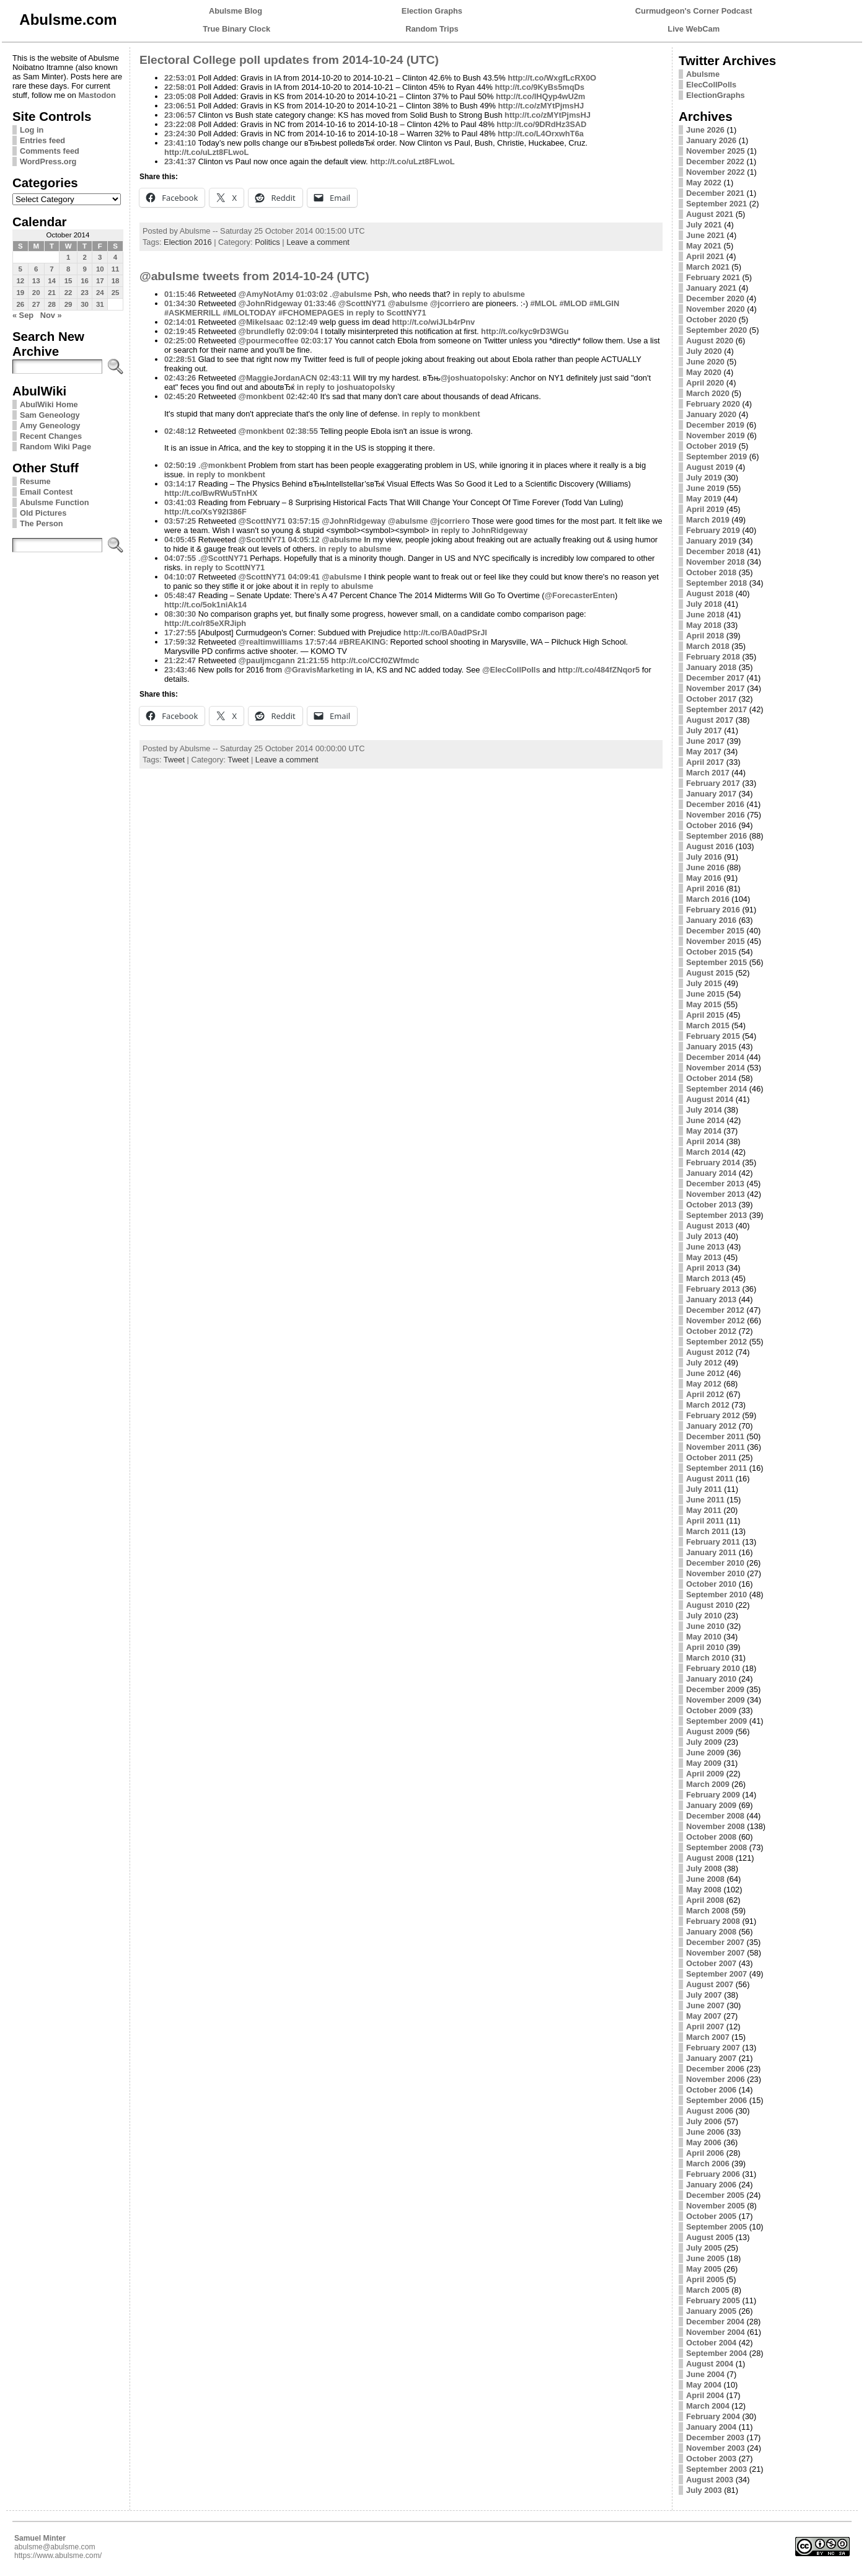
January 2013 (711, 1299)
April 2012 (705, 1394)
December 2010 (715, 1563)
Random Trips (431, 28)
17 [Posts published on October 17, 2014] (100, 281)
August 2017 (709, 720)
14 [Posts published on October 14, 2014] (52, 281)
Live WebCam (694, 28)
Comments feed (49, 151)
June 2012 (705, 1373)
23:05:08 (180, 96)
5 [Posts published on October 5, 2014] (20, 269)
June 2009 (705, 1752)
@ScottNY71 (362, 303)
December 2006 (715, 2068)
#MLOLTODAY (249, 312)
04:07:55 (180, 558)
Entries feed (42, 140)
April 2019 (705, 509)
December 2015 (715, 930)
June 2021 (705, 235)
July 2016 (704, 857)
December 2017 (715, 677)
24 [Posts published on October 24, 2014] (100, 292)
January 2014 (711, 1173)
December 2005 (715, 2195)
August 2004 (709, 2363)
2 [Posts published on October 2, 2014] (84, 257)
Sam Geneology (50, 415)
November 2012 (715, 1320)
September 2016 (716, 835)
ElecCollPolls (711, 84)
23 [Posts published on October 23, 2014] (85, 292)
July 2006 (704, 2121)
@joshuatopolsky (473, 377)
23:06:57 (180, 115)
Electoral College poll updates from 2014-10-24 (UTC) (289, 59)
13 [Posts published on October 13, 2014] (36, 281)
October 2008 (711, 1837)
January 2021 (711, 288)
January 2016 (711, 920)
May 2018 (703, 625)
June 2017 (705, 741)
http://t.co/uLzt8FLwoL (206, 152)
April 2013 (705, 1268)
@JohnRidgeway (270, 303)
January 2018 (711, 667)
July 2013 (704, 1236)
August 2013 (709, 1225)
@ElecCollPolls (511, 669)
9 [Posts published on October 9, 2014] (84, 269)
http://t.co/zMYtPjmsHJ (541, 105)
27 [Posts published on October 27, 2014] (36, 304)
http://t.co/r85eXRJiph (205, 623)
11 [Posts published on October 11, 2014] (116, 269)
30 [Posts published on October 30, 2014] (85, 304)
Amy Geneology (50, 425)
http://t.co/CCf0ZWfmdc (375, 660)
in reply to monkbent (441, 413)
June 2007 (705, 2005)
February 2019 (713, 530)
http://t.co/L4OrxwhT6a (541, 133)
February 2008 (713, 1921)
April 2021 (705, 256)
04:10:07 (180, 576)
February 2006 (713, 2174)
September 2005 (716, 2226)
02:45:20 (180, 396)
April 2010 (705, 1647)
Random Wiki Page (55, 446)
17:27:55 (180, 632)
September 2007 (716, 1973)
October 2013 (711, 1204)
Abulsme (703, 74)
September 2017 (716, 709)
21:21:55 (312, 660)
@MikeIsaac (260, 322)
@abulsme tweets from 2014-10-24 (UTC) (254, 276)
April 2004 (705, 2395)
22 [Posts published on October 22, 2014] (68, 292)
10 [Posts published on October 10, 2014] (100, 269)
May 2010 (703, 1636)
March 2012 (708, 1404)
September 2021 (716, 203)
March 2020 (708, 393)
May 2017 (703, 751)
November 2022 (715, 172)
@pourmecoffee (268, 340)
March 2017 (708, 772)
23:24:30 (180, 133)
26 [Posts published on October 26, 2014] (20, 304)
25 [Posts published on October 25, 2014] (116, 292)
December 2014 (715, 1057)
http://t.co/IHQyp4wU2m (540, 96)
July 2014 (704, 1109)
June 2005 (705, 2258)
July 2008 (704, 1868)
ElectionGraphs (715, 95)
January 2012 (711, 1426)
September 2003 (716, 2469)
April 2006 (705, 2153)
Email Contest (46, 491)
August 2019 (709, 467)
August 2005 (709, 2237)
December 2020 (715, 298)
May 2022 (703, 182)
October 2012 (711, 1331)
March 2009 (708, 1784)
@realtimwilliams (270, 641)
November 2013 (715, 1194)
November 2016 (715, 814)
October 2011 (711, 1457)
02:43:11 (335, 377)
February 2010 (713, 1668)
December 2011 (715, 1436)
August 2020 (709, 340)
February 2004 (713, 2416)
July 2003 (704, 2490)
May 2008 (703, 1889)
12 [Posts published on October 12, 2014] (20, 281)
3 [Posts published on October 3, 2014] (100, 257)
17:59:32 (180, 641)
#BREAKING (362, 641)
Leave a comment (318, 242)
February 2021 (713, 277)
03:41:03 (180, 502)
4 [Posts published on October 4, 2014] (115, 257)
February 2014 (713, 1162)
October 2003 (711, 2458)
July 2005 (704, 2247)
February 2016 (713, 909)
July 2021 (704, 224)
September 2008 (716, 1847)
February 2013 (713, 1289)
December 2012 (715, 1310)
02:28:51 (180, 359)
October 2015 (711, 951)
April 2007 (705, 2026)
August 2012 (709, 1352)
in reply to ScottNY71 (386, 312)
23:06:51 (180, 105)
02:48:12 (180, 431)
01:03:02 (311, 294)
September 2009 (716, 1721)
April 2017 (705, 762)
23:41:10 (180, 143)
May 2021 (703, 245)
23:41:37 (180, 161)
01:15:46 (180, 294)
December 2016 (715, 804)
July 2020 (704, 351)
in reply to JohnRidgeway (479, 530)
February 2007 (713, 2047)
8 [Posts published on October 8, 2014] (68, 269)
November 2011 (715, 1447)
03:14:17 (180, 483)
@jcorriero (450, 303)
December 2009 (715, 1689)
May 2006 (703, 2142)
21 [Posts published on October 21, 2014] (52, 292)
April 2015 (705, 1015)
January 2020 (711, 414)
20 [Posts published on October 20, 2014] (36, 292)
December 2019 (715, 425)
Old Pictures (43, 513)
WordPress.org (48, 161)
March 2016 (708, 899)
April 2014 (705, 1141)
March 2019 (708, 519)
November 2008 (715, 1826)
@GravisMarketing (319, 669)
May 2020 (703, 372)
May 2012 (703, 1383)
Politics (267, 242)
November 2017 (715, 688)
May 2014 (703, 1131)
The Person (41, 523)
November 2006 (715, 2079)
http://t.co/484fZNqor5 (599, 669)
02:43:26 (180, 377)
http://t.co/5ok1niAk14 (205, 604)
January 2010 (711, 1678)
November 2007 (715, 1952)
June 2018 (705, 614)
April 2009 (705, 1773)
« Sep (22, 315)
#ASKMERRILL (192, 312)
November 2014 (715, 1067)
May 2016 (703, 878)
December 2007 (715, 1942)
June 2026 (705, 130)
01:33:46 (320, 303)
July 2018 (704, 604)
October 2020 (711, 319)
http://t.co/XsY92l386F (205, 511)
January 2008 (711, 1931)
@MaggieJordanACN (277, 377)
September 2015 (716, 962)
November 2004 (715, 2332)
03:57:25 (180, 521)
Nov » (51, 315)
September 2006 (716, 2100)
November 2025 (715, 151)
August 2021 (709, 214)
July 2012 (704, 1362)
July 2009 (704, 1742)
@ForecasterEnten (580, 595)
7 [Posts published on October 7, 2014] (51, 269)
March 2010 (708, 1657)
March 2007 (708, 2037)
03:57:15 (304, 521)
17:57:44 (321, 641)
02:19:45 (180, 331)
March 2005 (708, 2290)
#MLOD (573, 303)
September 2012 (716, 1341)
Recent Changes (51, 436)
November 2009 (715, 1700)
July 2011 (704, 1489)
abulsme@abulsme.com (54, 2547)
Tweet (174, 759)
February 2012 (713, 1415)
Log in (31, 130)
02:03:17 (316, 340)
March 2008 (708, 1910)
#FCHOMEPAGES (311, 312)
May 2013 (703, 1257)
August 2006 (709, 2110)
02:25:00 (180, 340)
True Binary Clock (236, 28)
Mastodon (96, 95)
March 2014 (708, 1152)
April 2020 (705, 382)
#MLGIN (604, 303)
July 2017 (704, 730)
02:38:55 (302, 431)
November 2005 (715, 2205)
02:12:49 (301, 322)
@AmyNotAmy (265, 294)
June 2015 (705, 994)
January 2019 (711, 540)
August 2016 (709, 846)
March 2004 (708, 2406)
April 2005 (705, 2279)
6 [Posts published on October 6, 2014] (36, 269)
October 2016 (711, 825)
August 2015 (709, 972)
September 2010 (716, 1594)
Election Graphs (432, 10)
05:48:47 (180, 595)
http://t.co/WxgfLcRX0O (552, 77)
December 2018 (715, 551)
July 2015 (704, 983)
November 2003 (715, 2448)
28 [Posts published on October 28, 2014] (52, 304)
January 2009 (711, 1805)
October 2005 (711, 2216)
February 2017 (713, 783)
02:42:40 (302, 396)
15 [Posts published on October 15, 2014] (68, 281)
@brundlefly (261, 331)
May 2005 (703, 2269)
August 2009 (709, 1731)
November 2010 (715, 1573)
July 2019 (704, 477)
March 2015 (708, 1025)
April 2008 (705, 1900)
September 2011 (716, 1468)
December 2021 (715, 193)
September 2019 (716, 456)
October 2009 (711, 1710)
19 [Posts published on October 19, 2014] (20, 292)
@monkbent (261, 396)
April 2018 (705, 635)
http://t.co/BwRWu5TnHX (210, 493)
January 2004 (711, 2427)
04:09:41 (304, 576)
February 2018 (713, 656)
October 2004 (711, 2342)
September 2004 (716, 2353)
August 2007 (709, 1984)
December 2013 (715, 1183)
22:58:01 (180, 87)
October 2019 (711, 446)
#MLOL (543, 303)
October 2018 (711, 572)
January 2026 (711, 140)
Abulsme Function (54, 502)
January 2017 (711, 793)
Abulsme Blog (235, 10)
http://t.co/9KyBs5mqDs (539, 87)
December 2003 (715, 2437)
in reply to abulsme (488, 294)
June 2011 (705, 1499)
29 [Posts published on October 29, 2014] (68, 304)
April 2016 (705, 888)
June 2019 (705, 488)
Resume (35, 481)
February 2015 (713, 1036)
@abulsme (352, 294)
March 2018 (708, 646)
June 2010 (705, 1626)
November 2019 (715, 435)
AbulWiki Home (49, 404)
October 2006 (711, 2089)
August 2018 (709, 593)
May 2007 (703, 2016)
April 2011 (705, 1520)
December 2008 (715, 1815)
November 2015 (715, 941)
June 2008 (705, 1879)
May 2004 (703, 2384)
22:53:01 (180, 77)
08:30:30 (180, 614)
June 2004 (705, 2374)
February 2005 (713, 2300)
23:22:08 (180, 124)
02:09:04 (302, 331)
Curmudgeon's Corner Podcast (693, 10)
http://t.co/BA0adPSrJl (445, 632)
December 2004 (715, 2321)
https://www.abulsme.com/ (58, 2555)
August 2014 (709, 1099)
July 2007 (704, 1995)
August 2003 (709, 2479)
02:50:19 (180, 465)
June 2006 (705, 2132)
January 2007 (711, 2058)
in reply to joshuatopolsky (346, 387)
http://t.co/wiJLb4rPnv (433, 322)
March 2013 (708, 1278)
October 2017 (711, 699)
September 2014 (716, 1088)
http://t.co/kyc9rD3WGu (525, 331)
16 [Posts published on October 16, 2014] (85, 281)
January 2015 (711, 1046)
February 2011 (713, 1541)
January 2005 (711, 2311)
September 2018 (716, 583)
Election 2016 (188, 242)
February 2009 (713, 1794)
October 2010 (711, 1584)
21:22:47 (180, 660)
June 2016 (705, 867)
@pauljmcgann (266, 660)
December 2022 (715, 161)
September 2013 (716, 1215)
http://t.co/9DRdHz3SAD (541, 124)
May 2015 (703, 1004)
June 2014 (705, 1120)
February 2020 (713, 403)
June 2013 (705, 1246)
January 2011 (711, 1552)
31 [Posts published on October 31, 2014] (100, 304)
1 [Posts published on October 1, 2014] (68, 257)
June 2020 (705, 361)
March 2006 (708, 2163)
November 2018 (715, 562)
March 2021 (708, 266)
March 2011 (708, 1531)
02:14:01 (180, 322)
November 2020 (715, 309)
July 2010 (704, 1615)
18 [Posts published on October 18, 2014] (116, 281)
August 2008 (709, 1858)
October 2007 (711, 1963)
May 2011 (703, 1510)
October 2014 (711, 1078)
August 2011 (709, 1478)
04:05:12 (304, 539)
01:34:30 (180, 303)
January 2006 (711, 2184)
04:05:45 (180, 539)
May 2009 (703, 1763)
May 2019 (703, 498)
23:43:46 (180, 669)
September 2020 (716, 330)
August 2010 (709, 1605)
